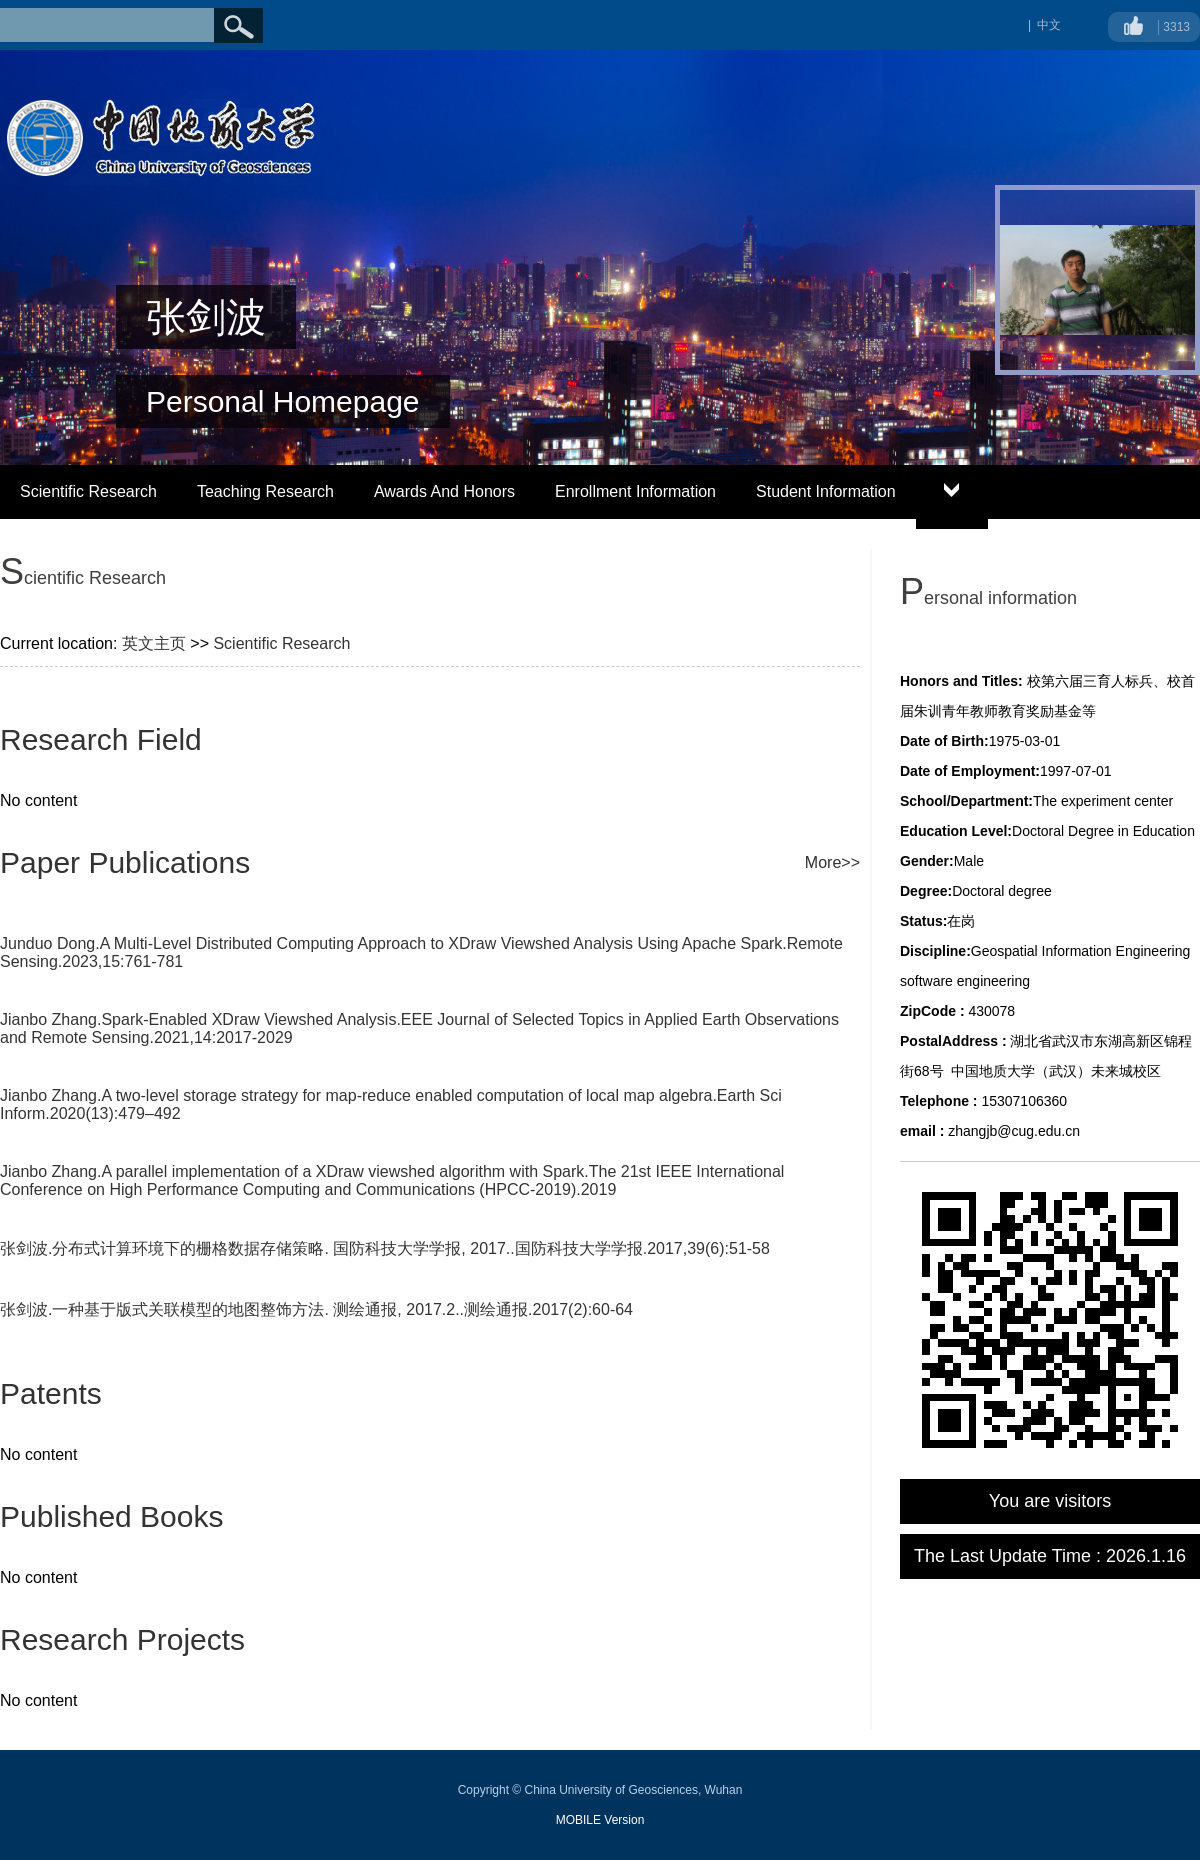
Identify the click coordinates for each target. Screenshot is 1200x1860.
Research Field (101, 739)
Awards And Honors (444, 491)
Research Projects (122, 1639)
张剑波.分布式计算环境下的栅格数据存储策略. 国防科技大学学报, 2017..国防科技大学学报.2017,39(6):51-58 (385, 1248)
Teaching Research (265, 491)
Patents (51, 1393)
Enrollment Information (635, 491)
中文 (1049, 25)
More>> (832, 862)
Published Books (111, 1516)
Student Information (826, 491)
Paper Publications (125, 862)
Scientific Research (88, 491)
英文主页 (154, 643)
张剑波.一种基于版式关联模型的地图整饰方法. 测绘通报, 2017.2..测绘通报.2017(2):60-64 (316, 1309)
